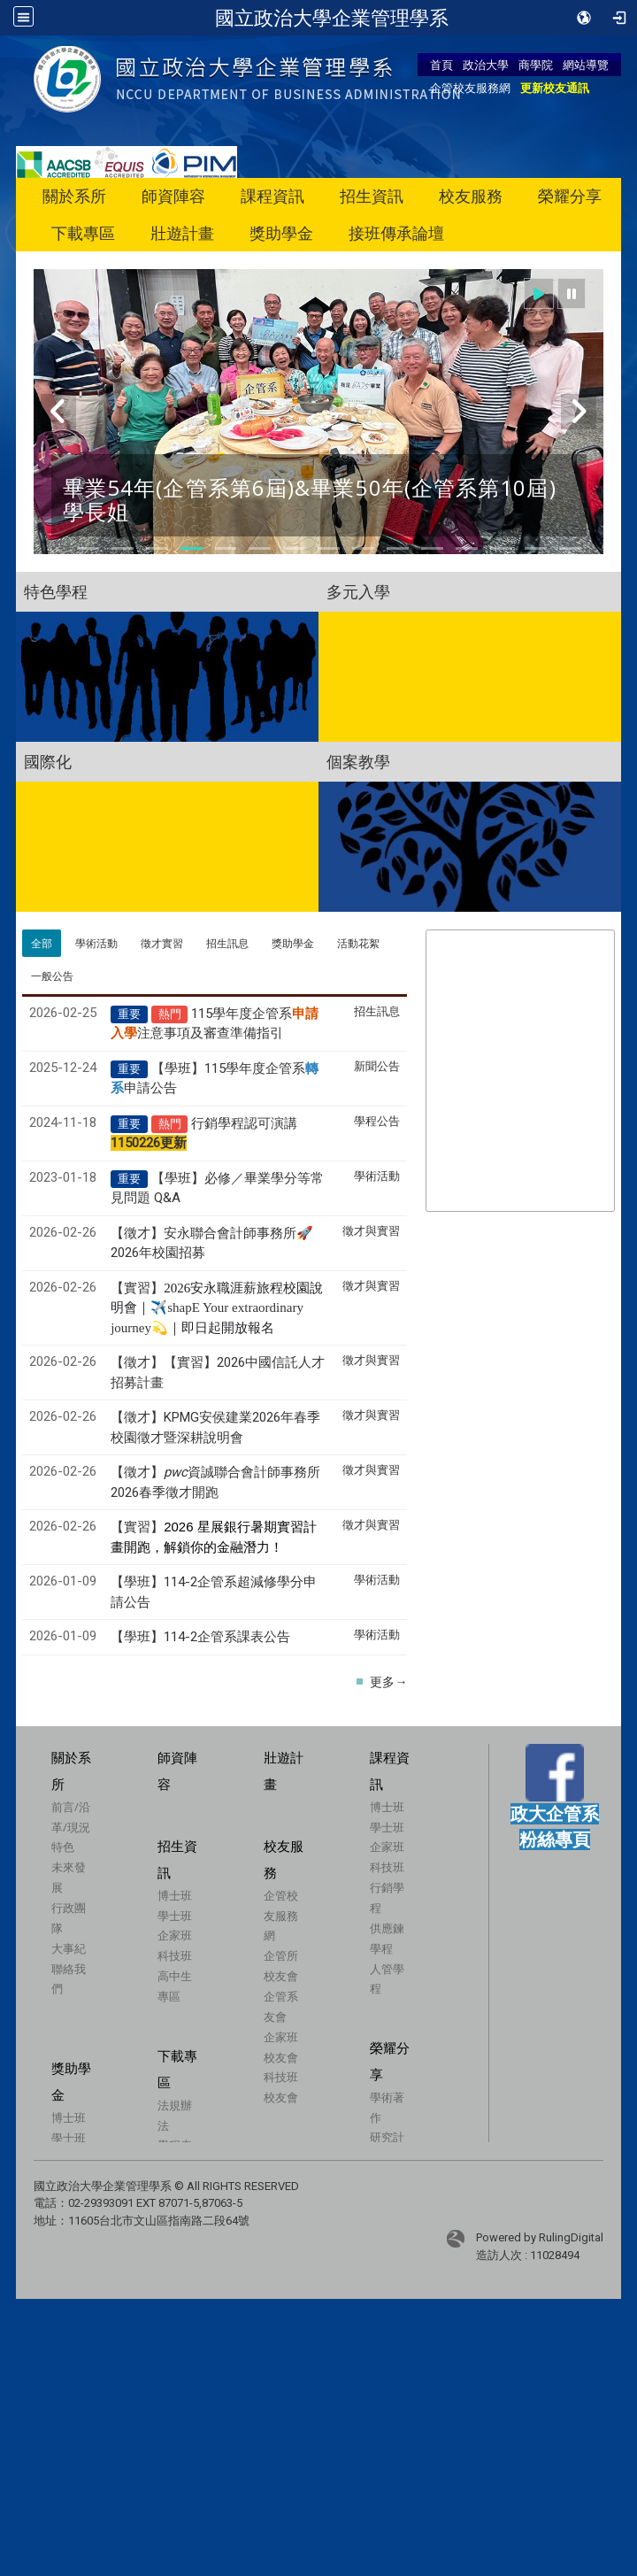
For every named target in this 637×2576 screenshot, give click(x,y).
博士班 (360, 1829)
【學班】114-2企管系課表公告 (200, 1637)
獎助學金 (281, 233)
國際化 (48, 761)
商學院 (535, 65)
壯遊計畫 (182, 233)
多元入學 (358, 591)
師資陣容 (173, 196)
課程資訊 (272, 196)
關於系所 (74, 196)
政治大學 (486, 65)
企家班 (360, 1870)
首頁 (441, 65)
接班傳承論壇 (396, 233)
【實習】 (217, 1307)
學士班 (360, 1849)
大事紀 (68, 1948)
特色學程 (56, 591)
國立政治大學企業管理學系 (332, 17)
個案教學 (358, 761)
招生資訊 (371, 196)
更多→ (388, 1682)
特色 (62, 1847)
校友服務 (471, 196)
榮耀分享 (570, 196)
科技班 (360, 1890)
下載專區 (83, 233)
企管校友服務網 (470, 88)
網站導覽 (586, 65)
